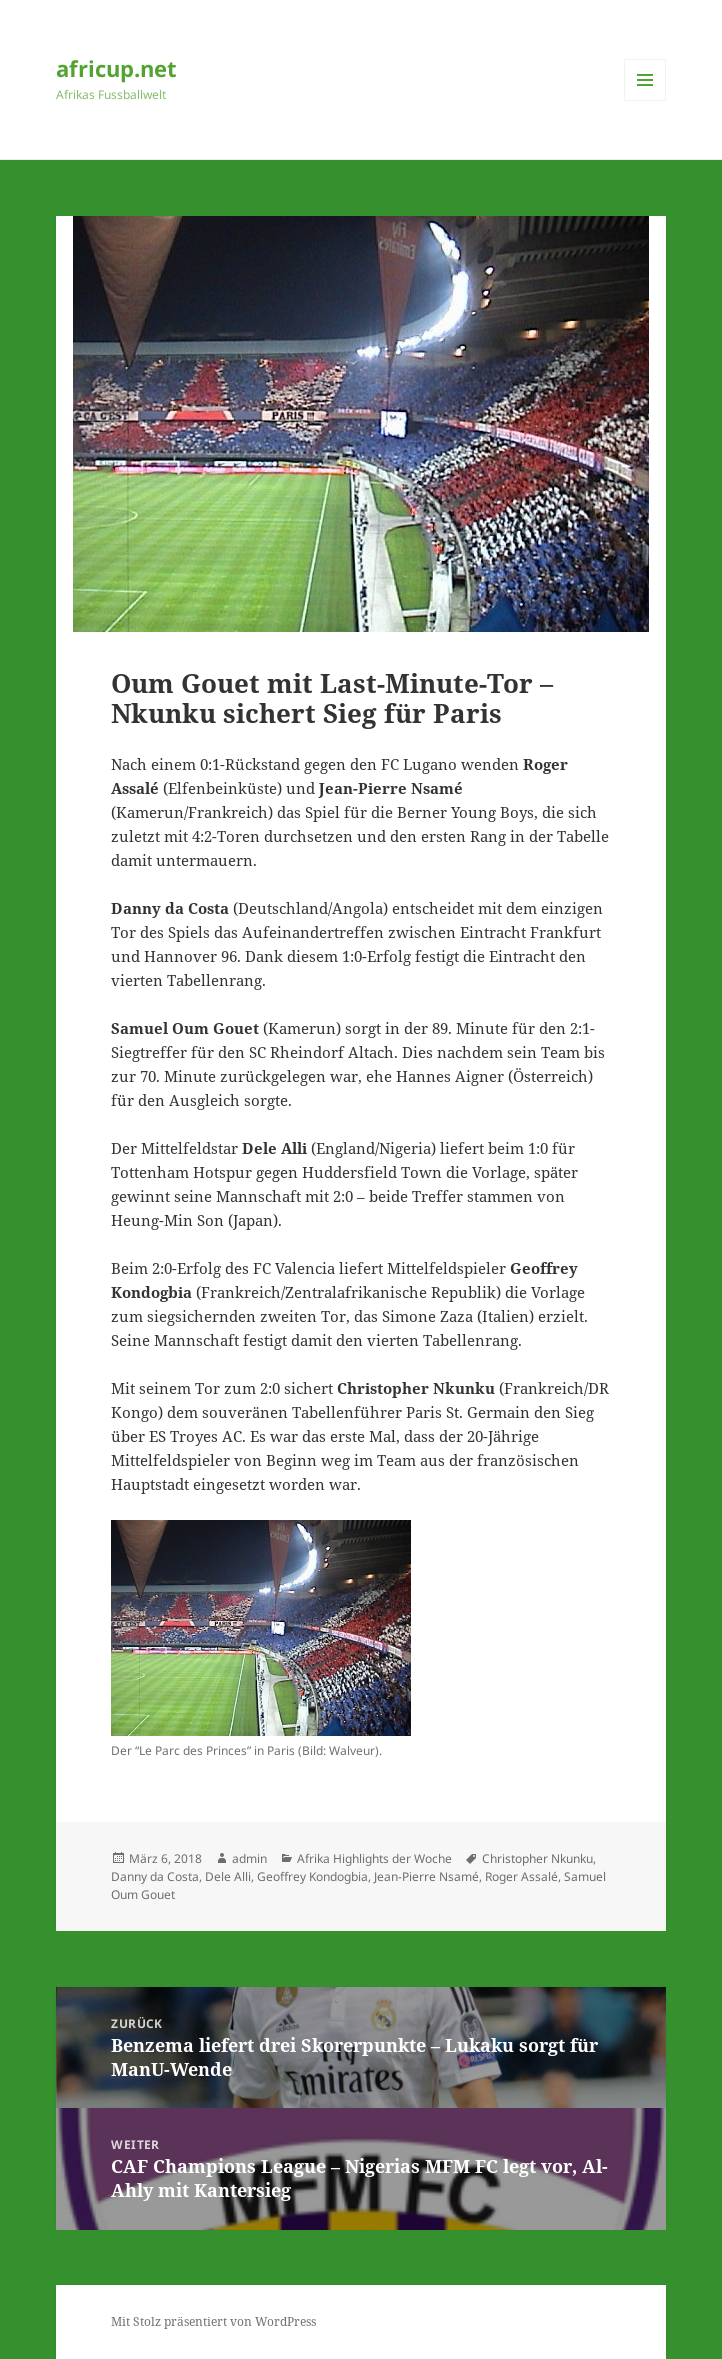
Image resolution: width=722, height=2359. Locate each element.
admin (249, 1858)
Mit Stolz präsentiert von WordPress (213, 2321)
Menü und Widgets (645, 100)
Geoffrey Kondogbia (312, 1876)
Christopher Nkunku (537, 1858)
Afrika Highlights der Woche (374, 1858)
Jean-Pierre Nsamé (426, 1876)
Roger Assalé (521, 1876)
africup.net (116, 68)
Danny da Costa (155, 1876)
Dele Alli (228, 1876)
